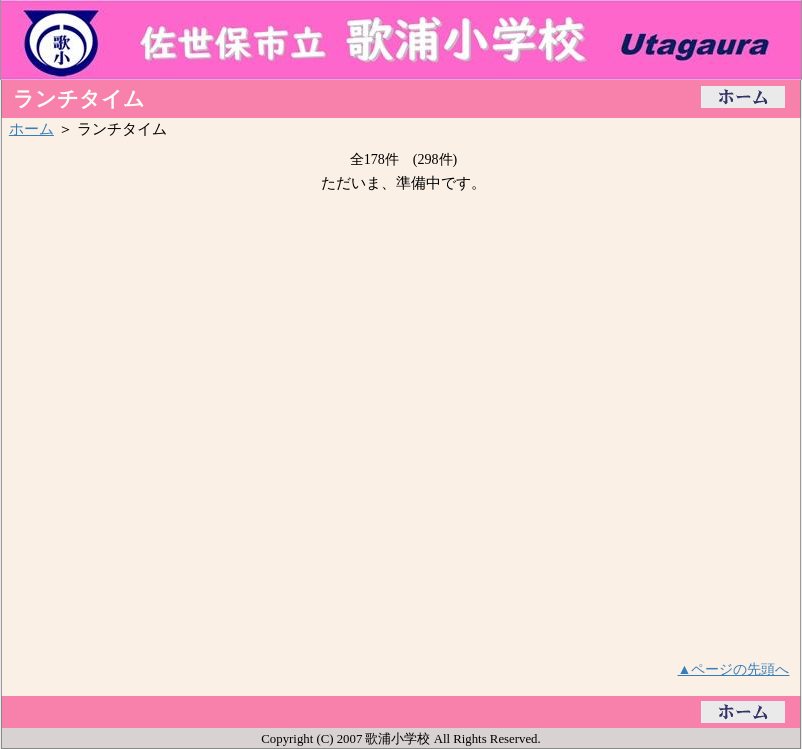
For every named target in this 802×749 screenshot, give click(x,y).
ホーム (31, 128)
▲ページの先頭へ (734, 669)
